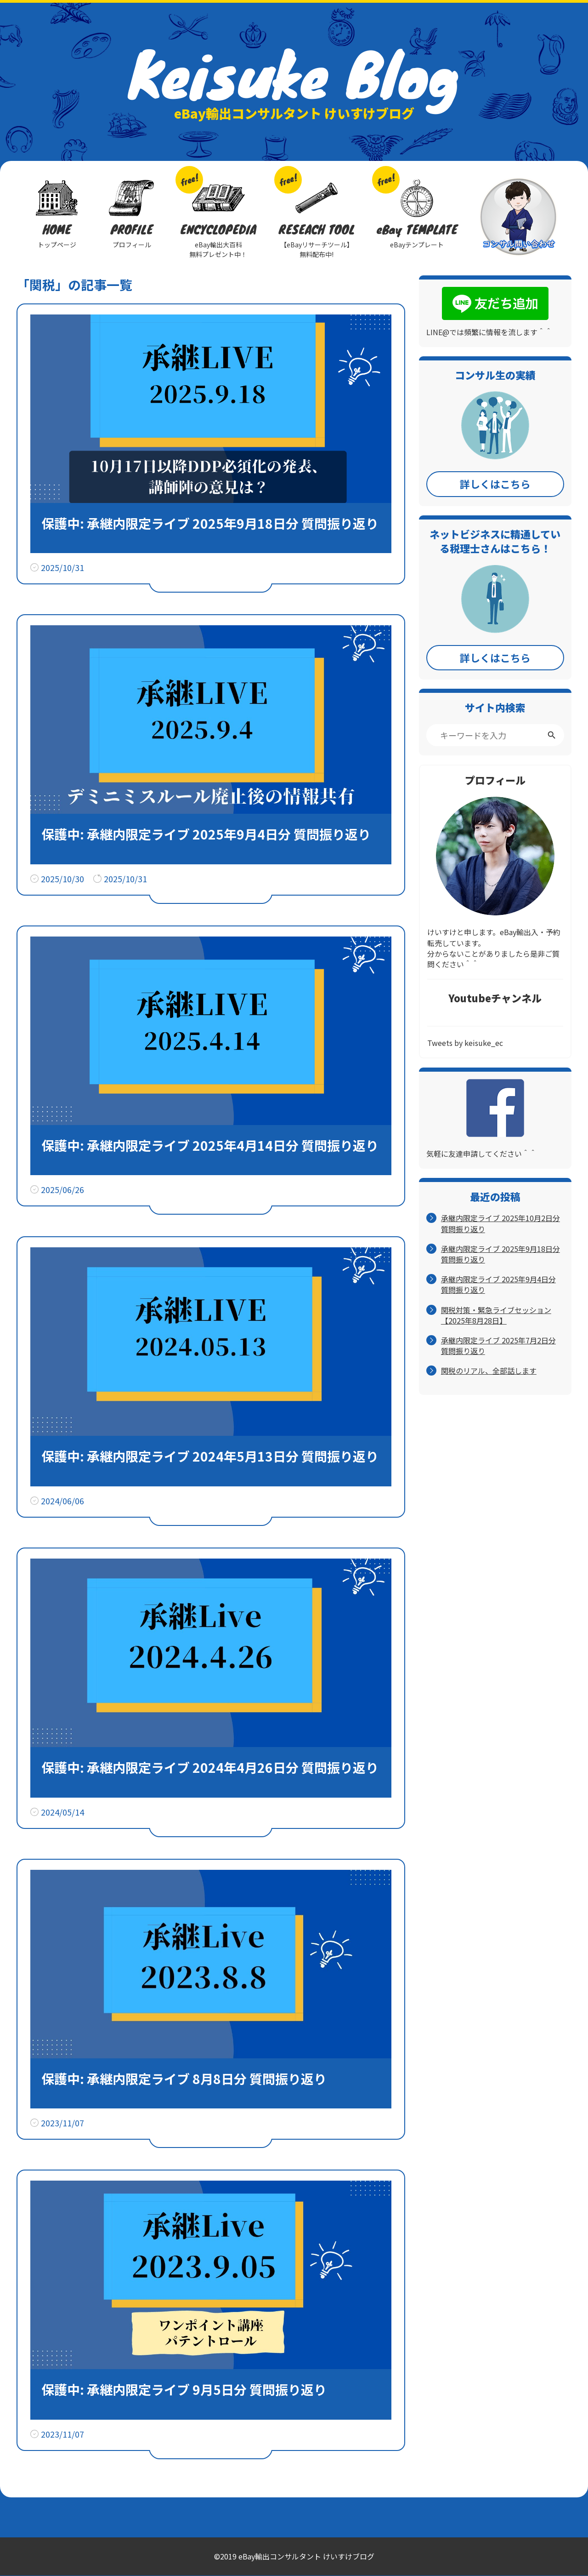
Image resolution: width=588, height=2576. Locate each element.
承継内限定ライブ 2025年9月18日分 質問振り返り (500, 1254)
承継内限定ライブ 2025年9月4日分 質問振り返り (498, 1284)
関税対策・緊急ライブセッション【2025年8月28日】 (496, 1315)
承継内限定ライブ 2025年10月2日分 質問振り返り (500, 1223)
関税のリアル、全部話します (489, 1370)
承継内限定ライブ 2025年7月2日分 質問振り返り (498, 1345)
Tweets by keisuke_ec (465, 1042)
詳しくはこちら (495, 483)
